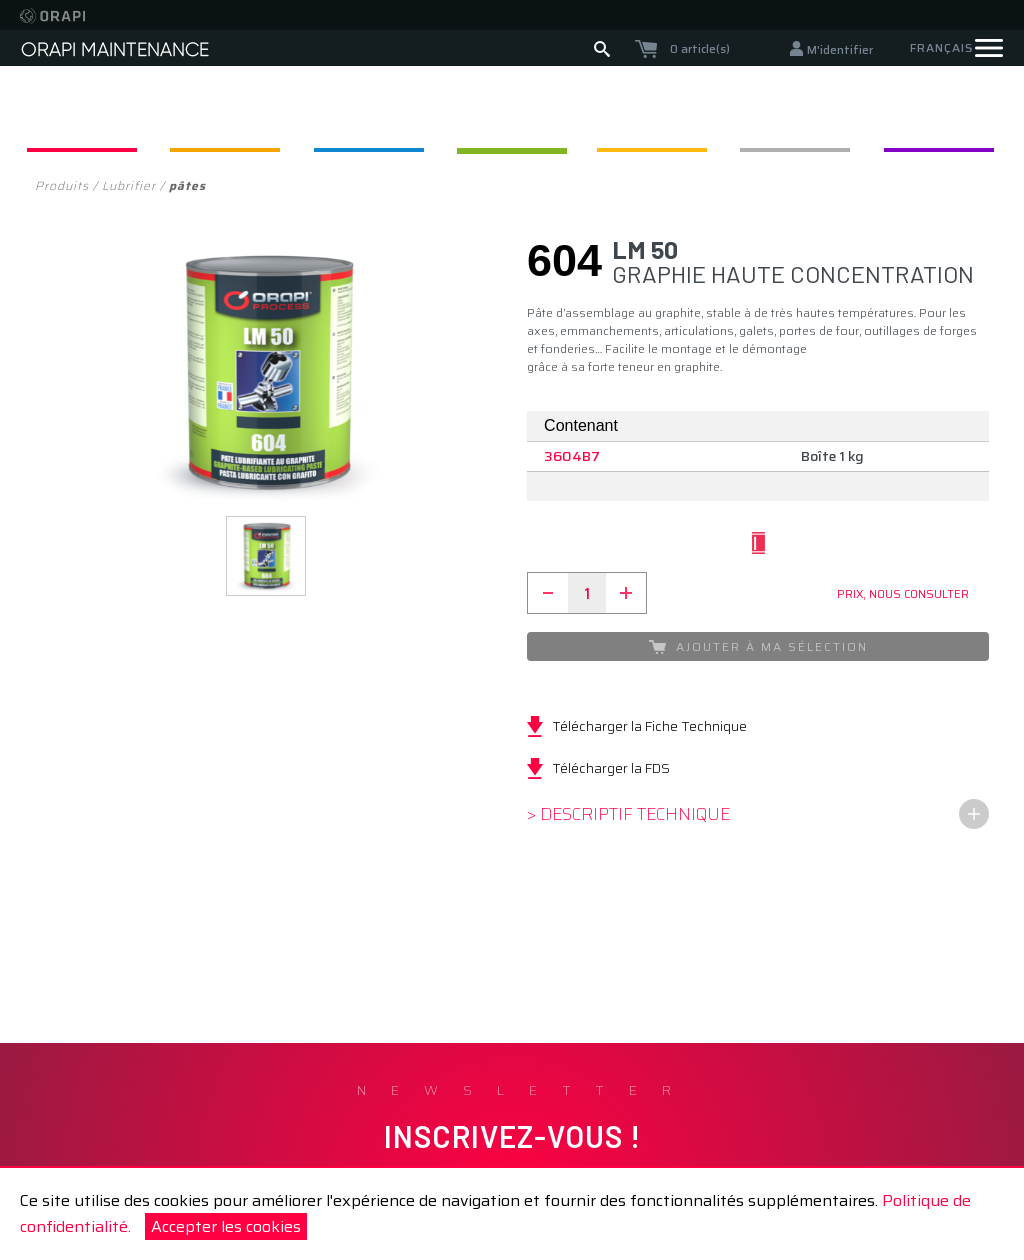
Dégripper (117, 125)
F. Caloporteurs (907, 125)
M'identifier (840, 49)
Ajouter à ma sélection (758, 646)
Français (941, 47)
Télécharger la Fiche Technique (649, 726)
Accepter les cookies (226, 1226)
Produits (62, 185)
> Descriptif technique (628, 814)
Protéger (775, 125)
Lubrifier (512, 125)
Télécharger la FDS (611, 768)
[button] (266, 556)
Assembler (644, 125)
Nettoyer (249, 125)
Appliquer (381, 125)
